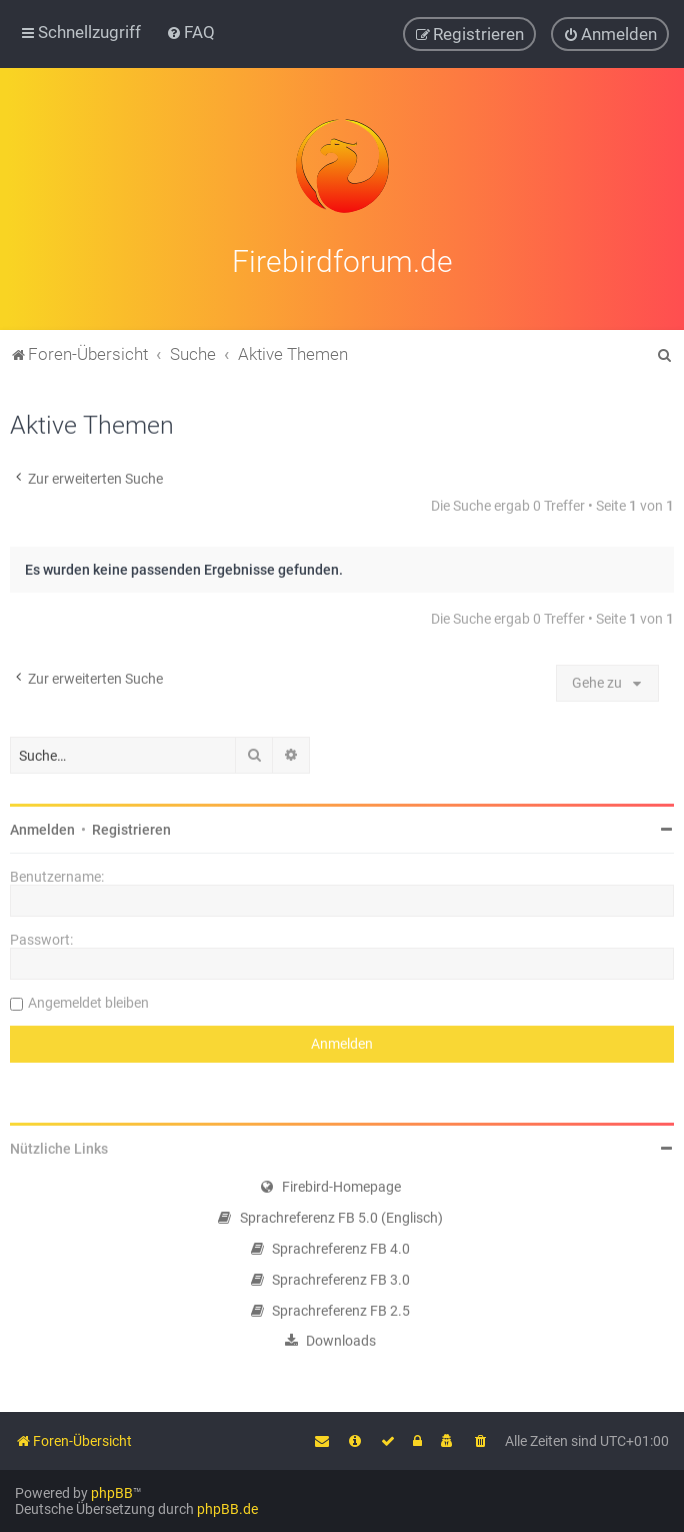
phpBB (112, 1493)
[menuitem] (190, 32)
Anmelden (42, 827)
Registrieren (131, 827)
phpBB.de (227, 1509)
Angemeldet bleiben (88, 1000)
